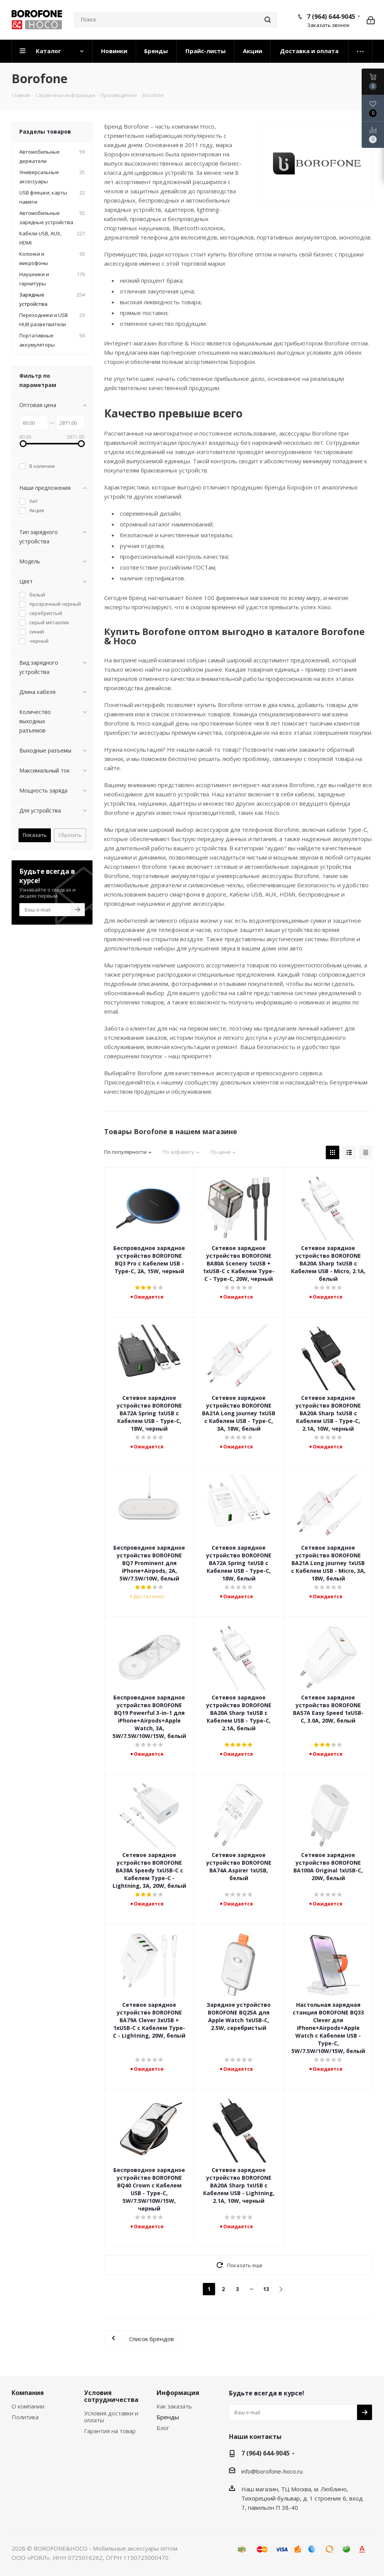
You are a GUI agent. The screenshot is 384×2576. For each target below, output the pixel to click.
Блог (163, 2428)
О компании (28, 2406)
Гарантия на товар (110, 2431)
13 (266, 2289)
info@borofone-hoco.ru (272, 2471)
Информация (178, 2392)
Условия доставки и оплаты (111, 2416)
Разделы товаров (45, 131)
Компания (28, 2392)
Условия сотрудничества (111, 2396)
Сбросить (70, 834)
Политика (25, 2417)
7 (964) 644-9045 (331, 16)
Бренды (168, 2417)
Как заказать (174, 2406)
